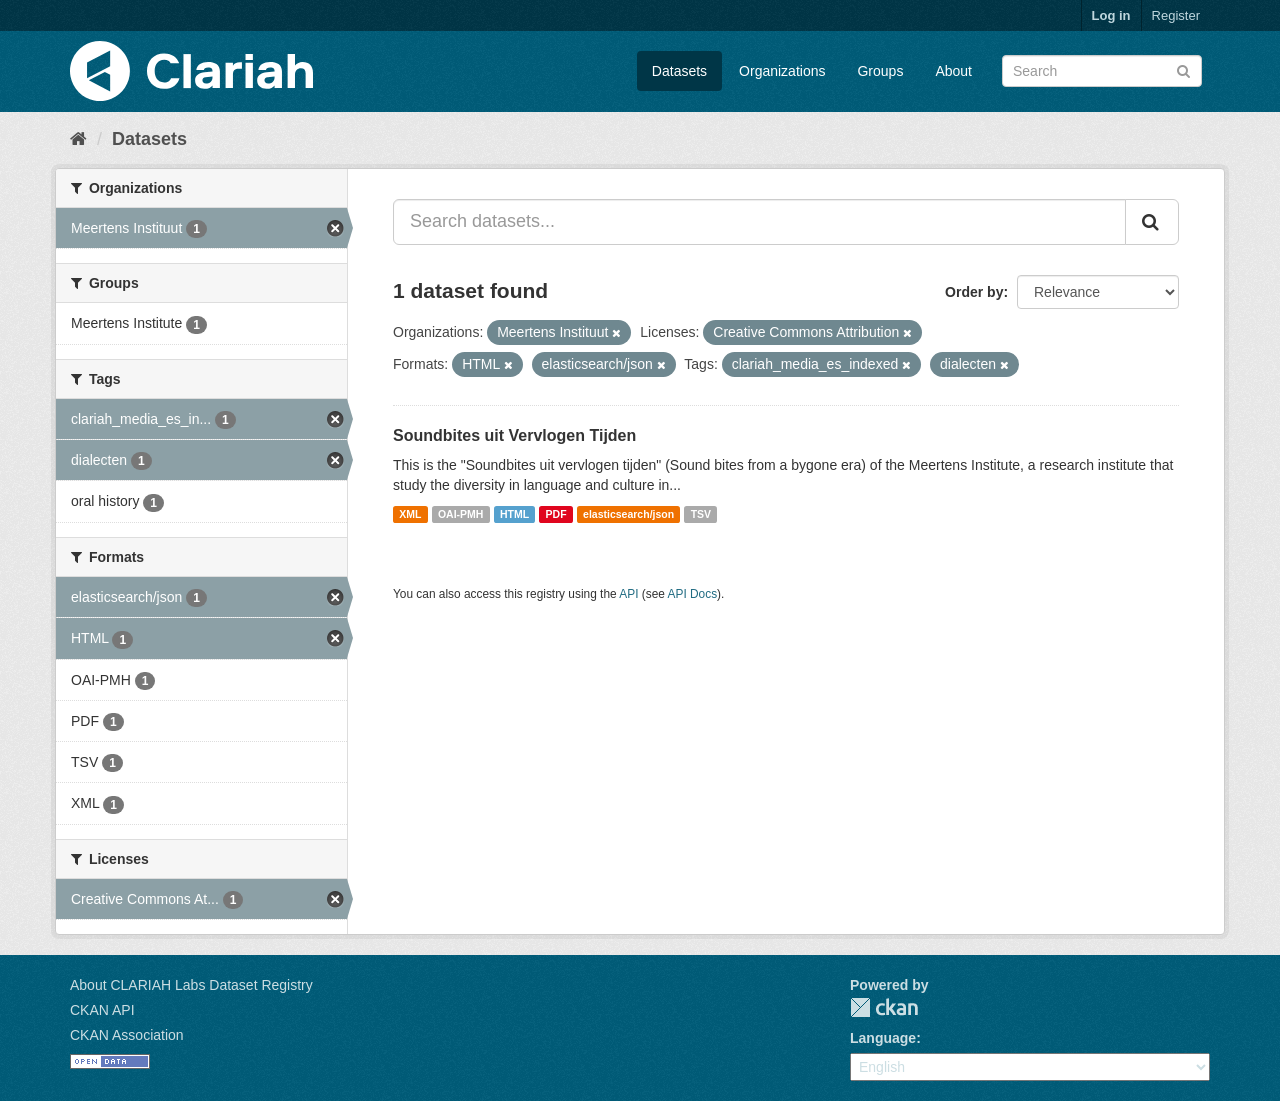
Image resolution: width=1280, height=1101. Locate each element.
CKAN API (102, 1010)
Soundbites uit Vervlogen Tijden (514, 435)
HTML (514, 514)
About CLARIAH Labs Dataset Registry (191, 985)
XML (410, 514)
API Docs (693, 594)
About (953, 71)
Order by (974, 292)
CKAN (884, 1007)
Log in (1111, 15)
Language (883, 1038)
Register (1176, 15)
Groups (880, 71)
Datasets (679, 71)
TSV (701, 514)
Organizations (782, 71)
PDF (556, 514)
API (628, 594)
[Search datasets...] (759, 222)
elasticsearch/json (628, 514)
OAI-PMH (461, 514)
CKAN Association (127, 1035)
